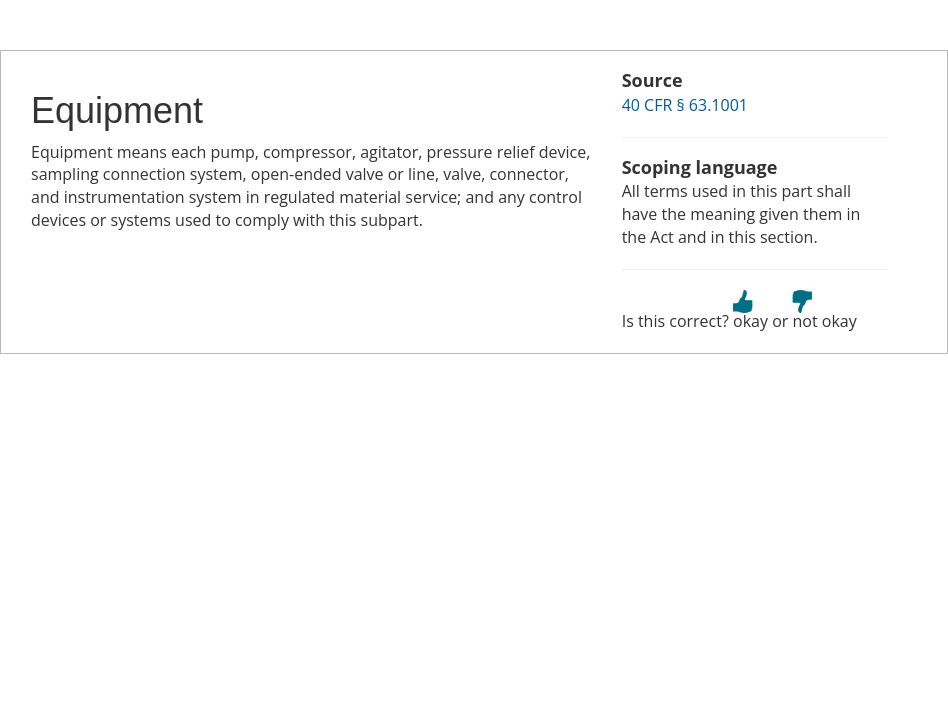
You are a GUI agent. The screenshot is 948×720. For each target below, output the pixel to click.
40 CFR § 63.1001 (685, 105)
